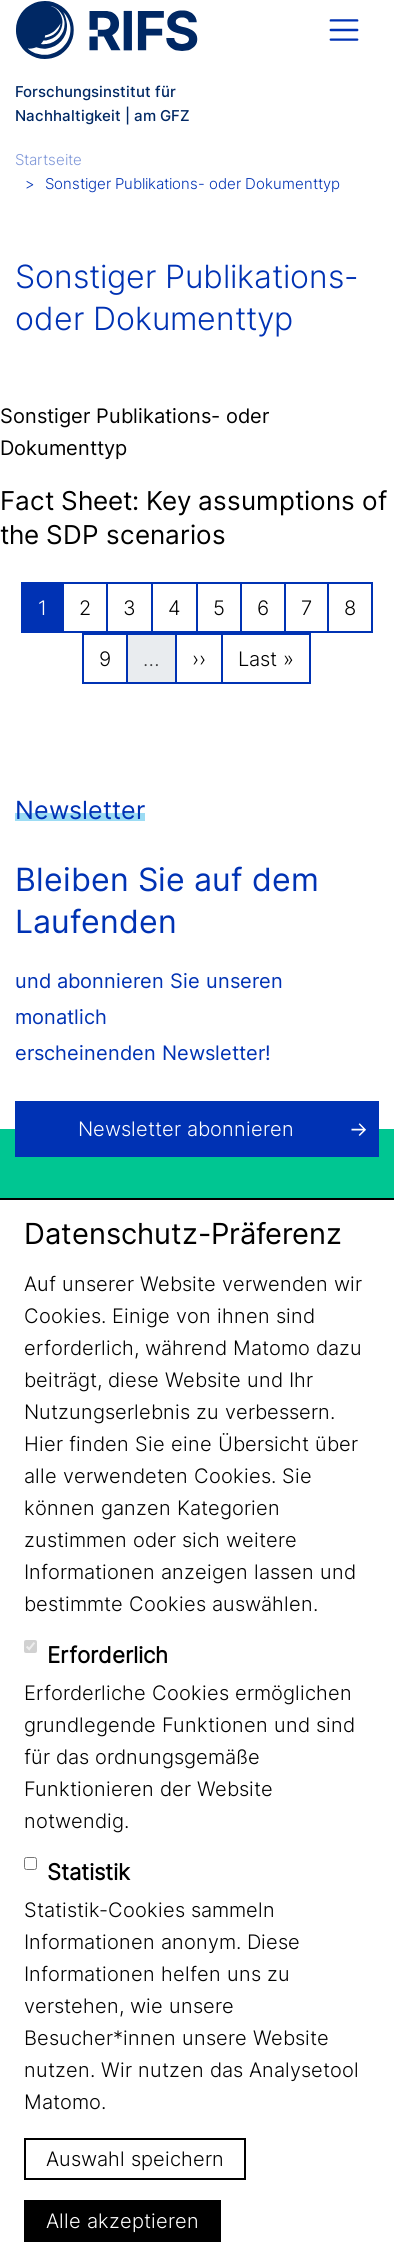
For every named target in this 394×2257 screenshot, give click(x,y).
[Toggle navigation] (344, 30)
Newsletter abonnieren (186, 1129)
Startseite (48, 159)
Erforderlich (107, 1655)
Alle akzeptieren (122, 2221)
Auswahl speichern (135, 2159)
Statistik (88, 1872)
